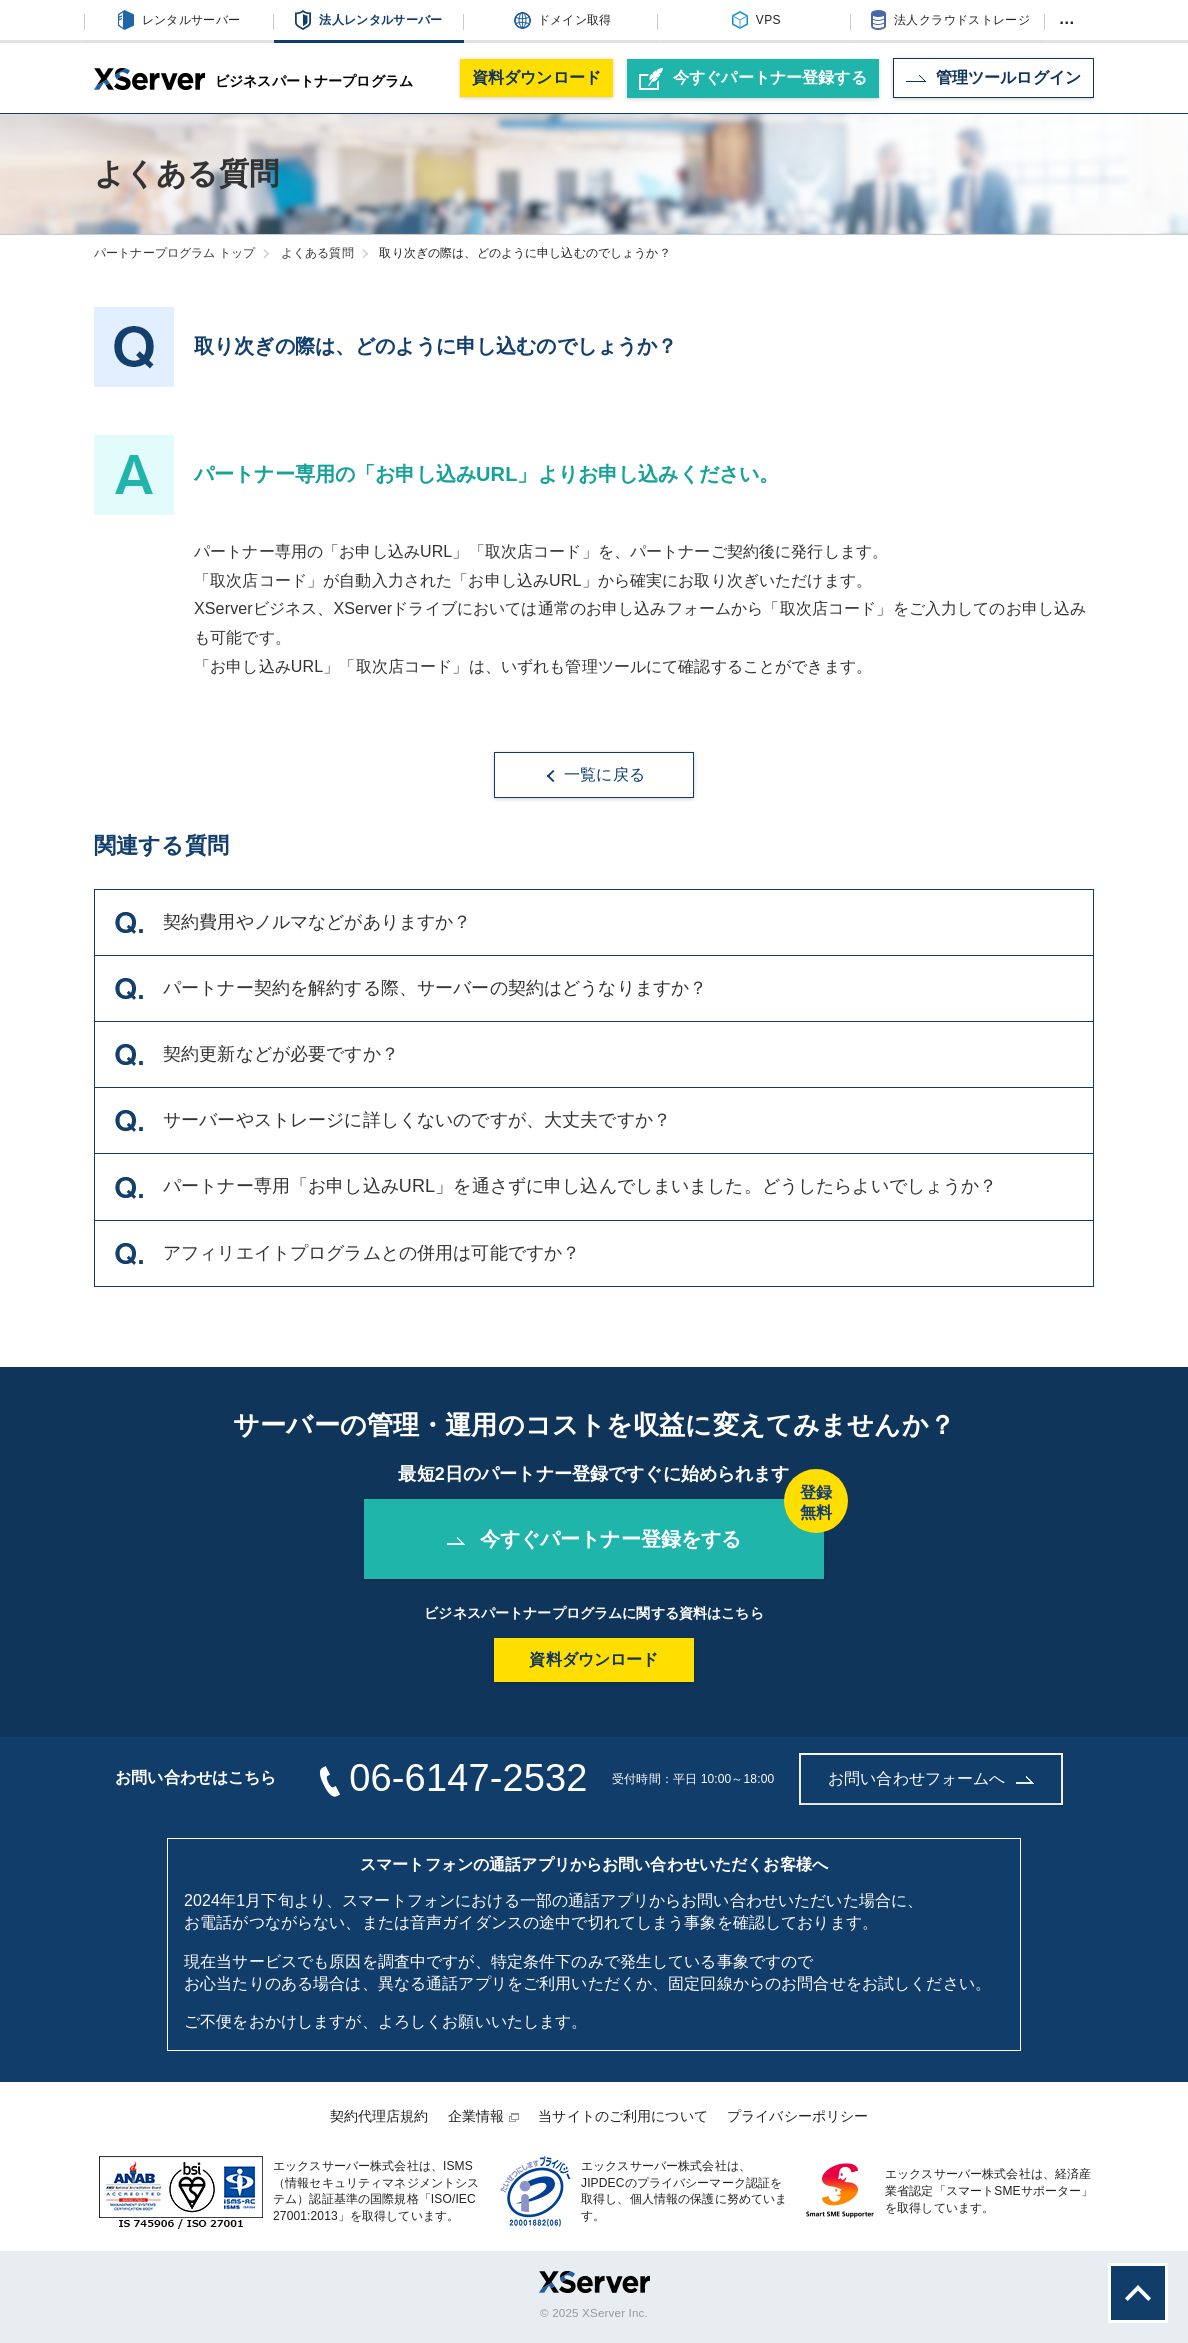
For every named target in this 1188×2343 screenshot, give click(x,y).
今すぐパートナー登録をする (635, 1524)
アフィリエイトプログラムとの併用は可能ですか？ (347, 1254)
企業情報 (476, 2116)
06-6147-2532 (468, 1778)
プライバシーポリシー (797, 2116)
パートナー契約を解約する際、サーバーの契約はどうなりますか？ (411, 989)
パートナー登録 (753, 79)
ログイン (993, 77)
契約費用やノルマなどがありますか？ (293, 923)
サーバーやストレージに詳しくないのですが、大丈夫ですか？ (393, 1121)
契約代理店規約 (379, 2116)
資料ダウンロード (536, 77)
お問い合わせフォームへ (931, 1778)
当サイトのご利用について (623, 2116)
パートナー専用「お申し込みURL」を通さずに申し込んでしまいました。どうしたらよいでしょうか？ (556, 1187)
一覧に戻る (594, 775)
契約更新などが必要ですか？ (257, 1055)
